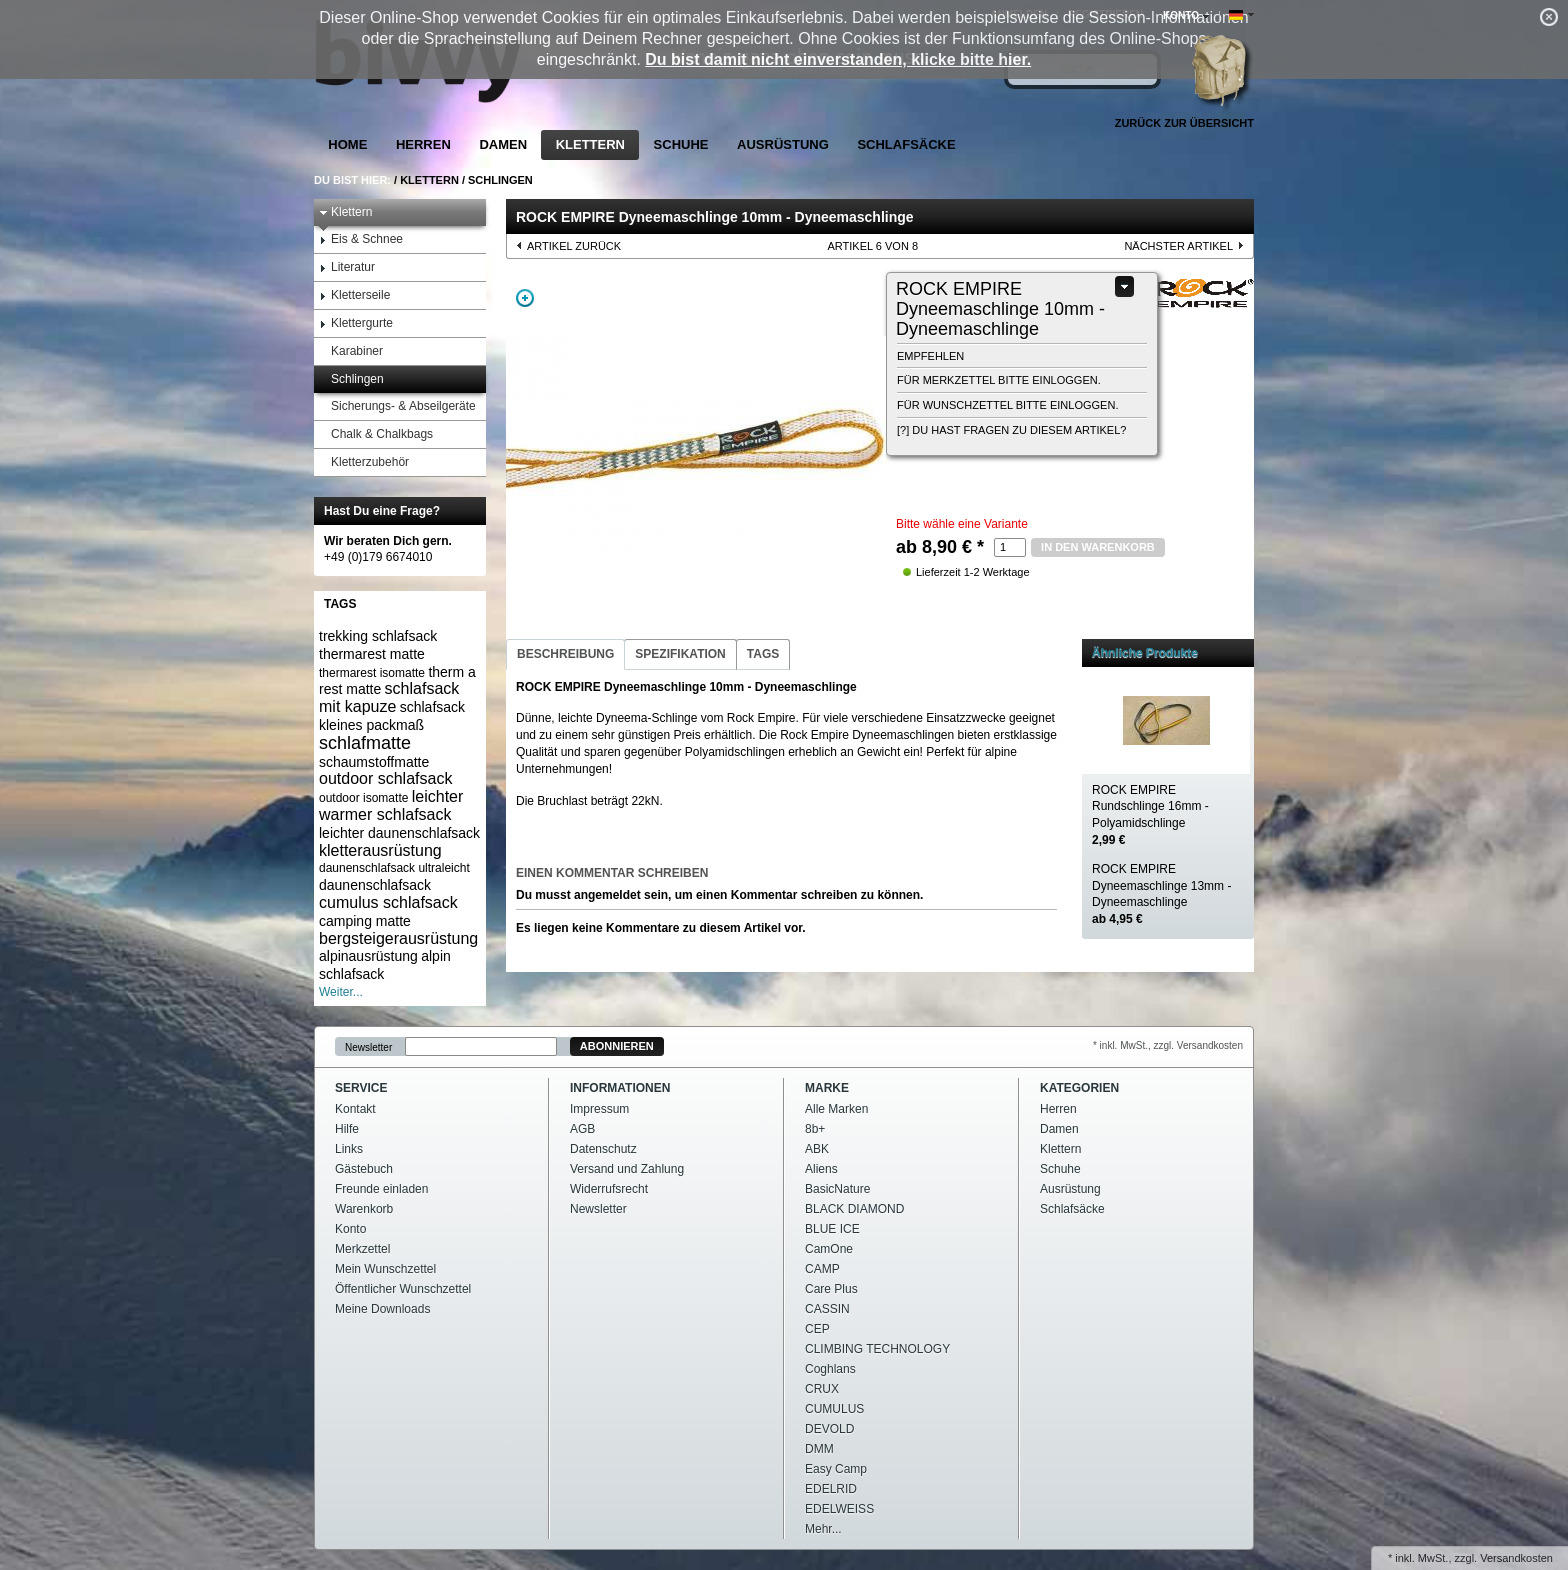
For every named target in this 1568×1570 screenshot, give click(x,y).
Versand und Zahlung (627, 1169)
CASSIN (827, 1309)
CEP (817, 1329)
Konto (350, 1229)
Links (349, 1149)
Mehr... (823, 1529)
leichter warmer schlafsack (391, 805)
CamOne (829, 1249)
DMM (819, 1449)
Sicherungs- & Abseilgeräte (397, 406)
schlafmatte (365, 743)
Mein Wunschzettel (385, 1269)
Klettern (590, 144)
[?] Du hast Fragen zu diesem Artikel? (1011, 430)
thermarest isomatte (372, 673)
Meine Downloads (382, 1309)
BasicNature (837, 1189)
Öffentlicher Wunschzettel (403, 1289)
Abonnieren (617, 1046)
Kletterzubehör (364, 462)
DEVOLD (829, 1429)
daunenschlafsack (375, 885)
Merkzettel (362, 1249)
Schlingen (500, 180)
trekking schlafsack (378, 636)
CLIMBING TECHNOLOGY (877, 1349)
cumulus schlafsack (388, 902)
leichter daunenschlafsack (399, 833)
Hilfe (347, 1129)
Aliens (821, 1169)
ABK (817, 1149)
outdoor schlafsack (385, 778)
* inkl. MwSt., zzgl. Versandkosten (1168, 1045)
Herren (423, 144)
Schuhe (681, 144)
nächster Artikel (1178, 246)
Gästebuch (364, 1169)
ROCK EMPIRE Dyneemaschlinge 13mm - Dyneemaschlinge (1161, 894)
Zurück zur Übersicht (1184, 123)
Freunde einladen (381, 1189)
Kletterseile (354, 295)
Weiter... (341, 992)
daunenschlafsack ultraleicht (394, 868)
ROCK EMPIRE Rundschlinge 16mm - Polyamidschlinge (1150, 815)
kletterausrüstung (380, 850)
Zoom (525, 298)
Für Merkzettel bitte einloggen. (999, 380)
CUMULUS (834, 1409)
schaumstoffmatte (374, 762)
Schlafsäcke (906, 144)
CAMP (822, 1269)
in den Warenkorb (1098, 547)
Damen (503, 144)
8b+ (815, 1129)
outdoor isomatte (363, 798)
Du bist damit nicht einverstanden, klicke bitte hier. (838, 59)
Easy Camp (836, 1469)
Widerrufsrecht (609, 1189)
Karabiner (351, 351)
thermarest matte (372, 654)
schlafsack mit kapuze (389, 697)
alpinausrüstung (368, 956)
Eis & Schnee (361, 239)
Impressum (599, 1109)
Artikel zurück (574, 246)
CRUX (822, 1389)
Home (347, 144)
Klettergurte (356, 323)
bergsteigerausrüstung (398, 938)
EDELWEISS (839, 1509)
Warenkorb (364, 1209)
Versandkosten (1516, 1558)
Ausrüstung (783, 144)
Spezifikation (680, 654)
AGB (582, 1129)
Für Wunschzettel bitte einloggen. (1007, 405)
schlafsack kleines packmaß (392, 716)
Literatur (347, 267)
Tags (763, 654)
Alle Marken (836, 1109)
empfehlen (930, 356)
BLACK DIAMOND (854, 1209)
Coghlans (830, 1369)
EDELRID (831, 1489)
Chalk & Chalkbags (376, 434)
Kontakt (355, 1109)
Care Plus (831, 1289)
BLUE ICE (832, 1229)
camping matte (365, 921)
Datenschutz (603, 1149)
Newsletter (368, 1046)
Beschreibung (565, 654)
